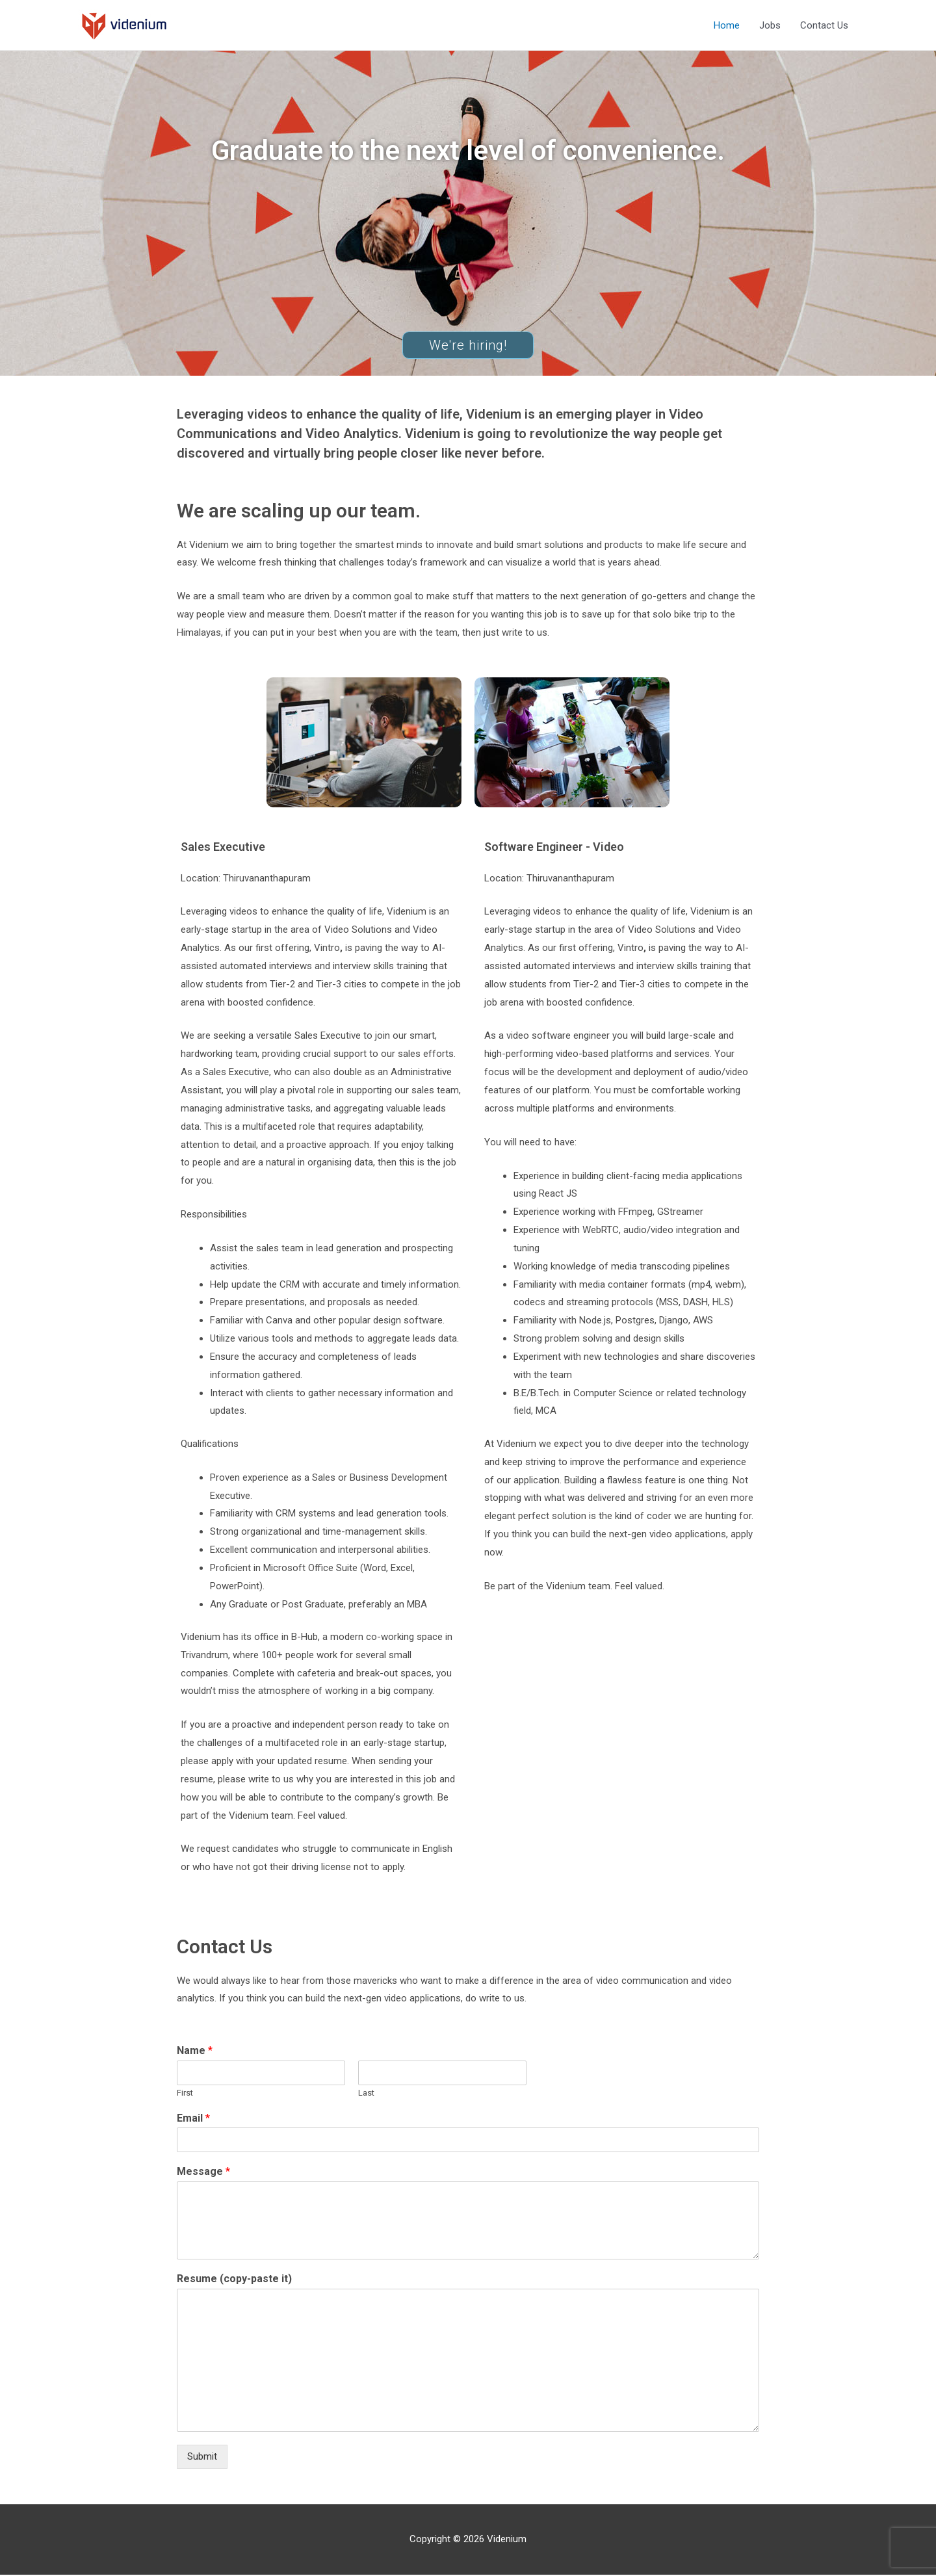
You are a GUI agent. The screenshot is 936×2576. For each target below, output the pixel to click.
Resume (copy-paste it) (234, 2280)
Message (203, 2173)
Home (727, 26)
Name (195, 2052)
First (185, 2094)
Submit (202, 2458)
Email (193, 2119)
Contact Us (824, 26)
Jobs (770, 26)
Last (366, 2094)
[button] (468, 346)
